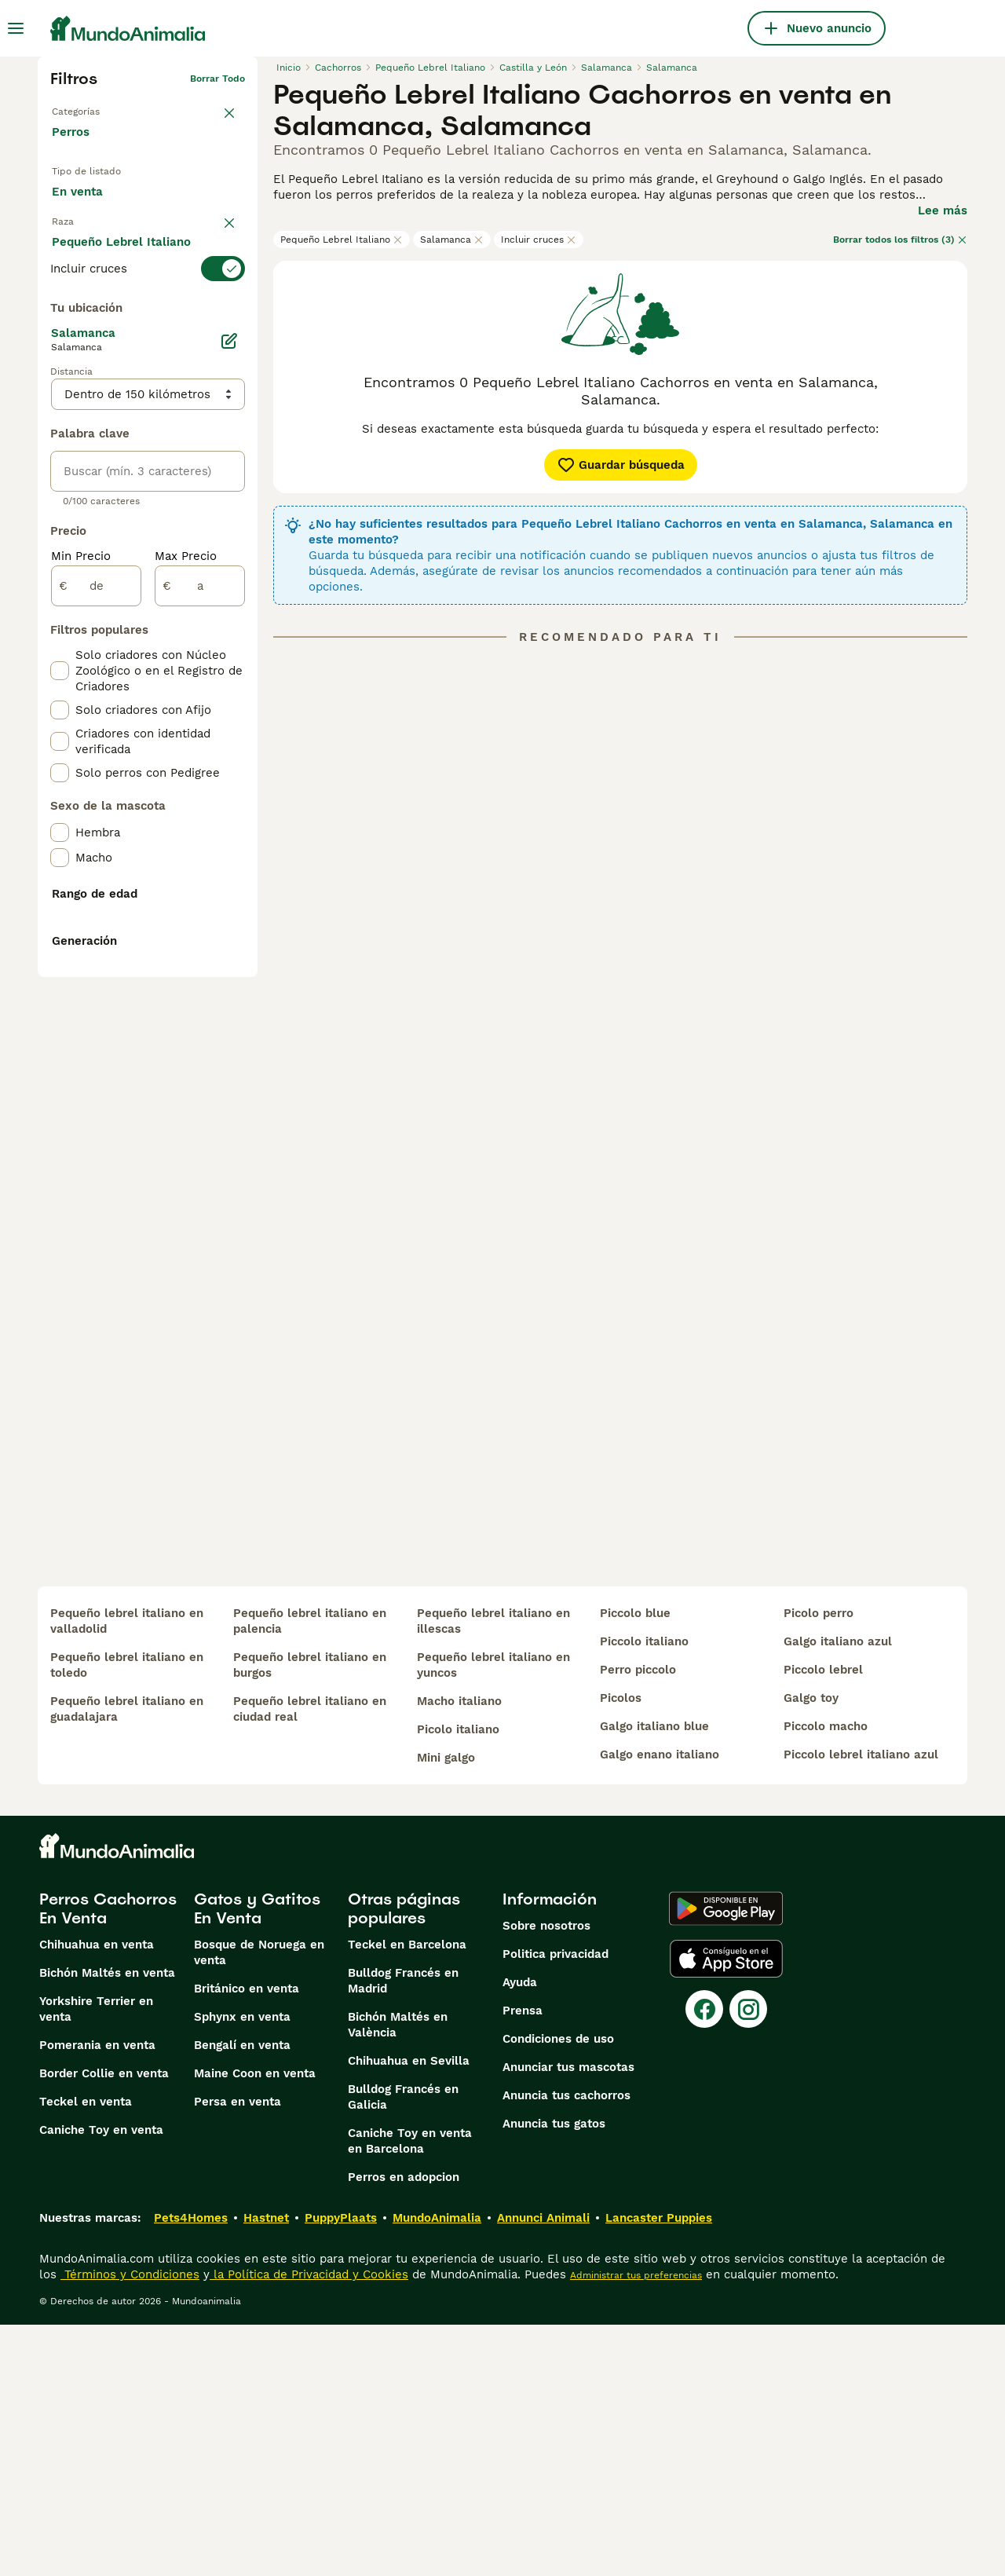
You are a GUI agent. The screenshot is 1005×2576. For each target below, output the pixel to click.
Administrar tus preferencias (636, 2526)
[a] (200, 937)
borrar (230, 271)
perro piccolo (638, 1921)
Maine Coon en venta (255, 2325)
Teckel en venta (85, 2353)
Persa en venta (237, 2353)
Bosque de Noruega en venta (259, 2204)
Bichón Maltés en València (398, 2276)
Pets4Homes (191, 2469)
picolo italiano (458, 1981)
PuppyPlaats (341, 2469)
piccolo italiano (644, 1893)
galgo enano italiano (659, 2006)
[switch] (147, 300)
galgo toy (811, 1949)
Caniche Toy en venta (101, 2381)
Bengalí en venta (242, 2296)
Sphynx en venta (242, 2268)
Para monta (97, 233)
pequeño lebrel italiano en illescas (493, 1872)
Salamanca (452, 239)
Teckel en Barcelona (407, 2196)
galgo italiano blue (654, 1977)
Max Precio (186, 908)
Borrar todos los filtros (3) (900, 239)
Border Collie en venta (104, 2325)
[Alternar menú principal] (15, 28)
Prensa (522, 2262)
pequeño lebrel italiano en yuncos (493, 1916)
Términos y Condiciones (129, 2526)
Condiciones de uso (558, 2290)
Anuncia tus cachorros (566, 2347)
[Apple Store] (726, 2210)
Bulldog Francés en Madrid (403, 2232)
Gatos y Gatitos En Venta (257, 2160)
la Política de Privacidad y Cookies (309, 2526)
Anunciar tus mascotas (568, 2318)
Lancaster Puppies (658, 2469)
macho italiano (459, 1952)
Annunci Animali (543, 2469)
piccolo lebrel (823, 1921)
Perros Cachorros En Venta (108, 2160)
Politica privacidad (555, 2205)
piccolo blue (635, 1864)
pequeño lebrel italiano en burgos (309, 1916)
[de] (96, 937)
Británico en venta (246, 2240)
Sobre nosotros (546, 2177)
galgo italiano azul (838, 1893)
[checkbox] (59, 378)
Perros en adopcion (403, 2428)
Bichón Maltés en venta (107, 2224)
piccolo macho (826, 1977)
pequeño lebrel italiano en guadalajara (126, 1960)
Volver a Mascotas (94, 103)
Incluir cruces (538, 239)
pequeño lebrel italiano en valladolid (126, 1872)
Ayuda (519, 2234)
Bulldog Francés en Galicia (403, 2348)
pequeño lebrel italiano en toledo (126, 1916)
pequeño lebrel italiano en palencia (309, 1872)
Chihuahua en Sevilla (409, 2312)
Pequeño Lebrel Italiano (341, 239)
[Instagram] (748, 2260)
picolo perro (818, 1864)
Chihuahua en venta (96, 2196)
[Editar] (229, 692)
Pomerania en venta (97, 2296)
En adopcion (183, 197)
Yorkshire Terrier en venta (96, 2260)
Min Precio (81, 908)
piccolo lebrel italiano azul (861, 2006)
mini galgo (446, 2009)
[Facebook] (704, 2260)
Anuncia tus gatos (553, 2375)
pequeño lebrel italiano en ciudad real (309, 1960)
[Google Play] (726, 2160)
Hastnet (266, 2469)
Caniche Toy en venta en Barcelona (410, 2392)
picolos (620, 1949)
